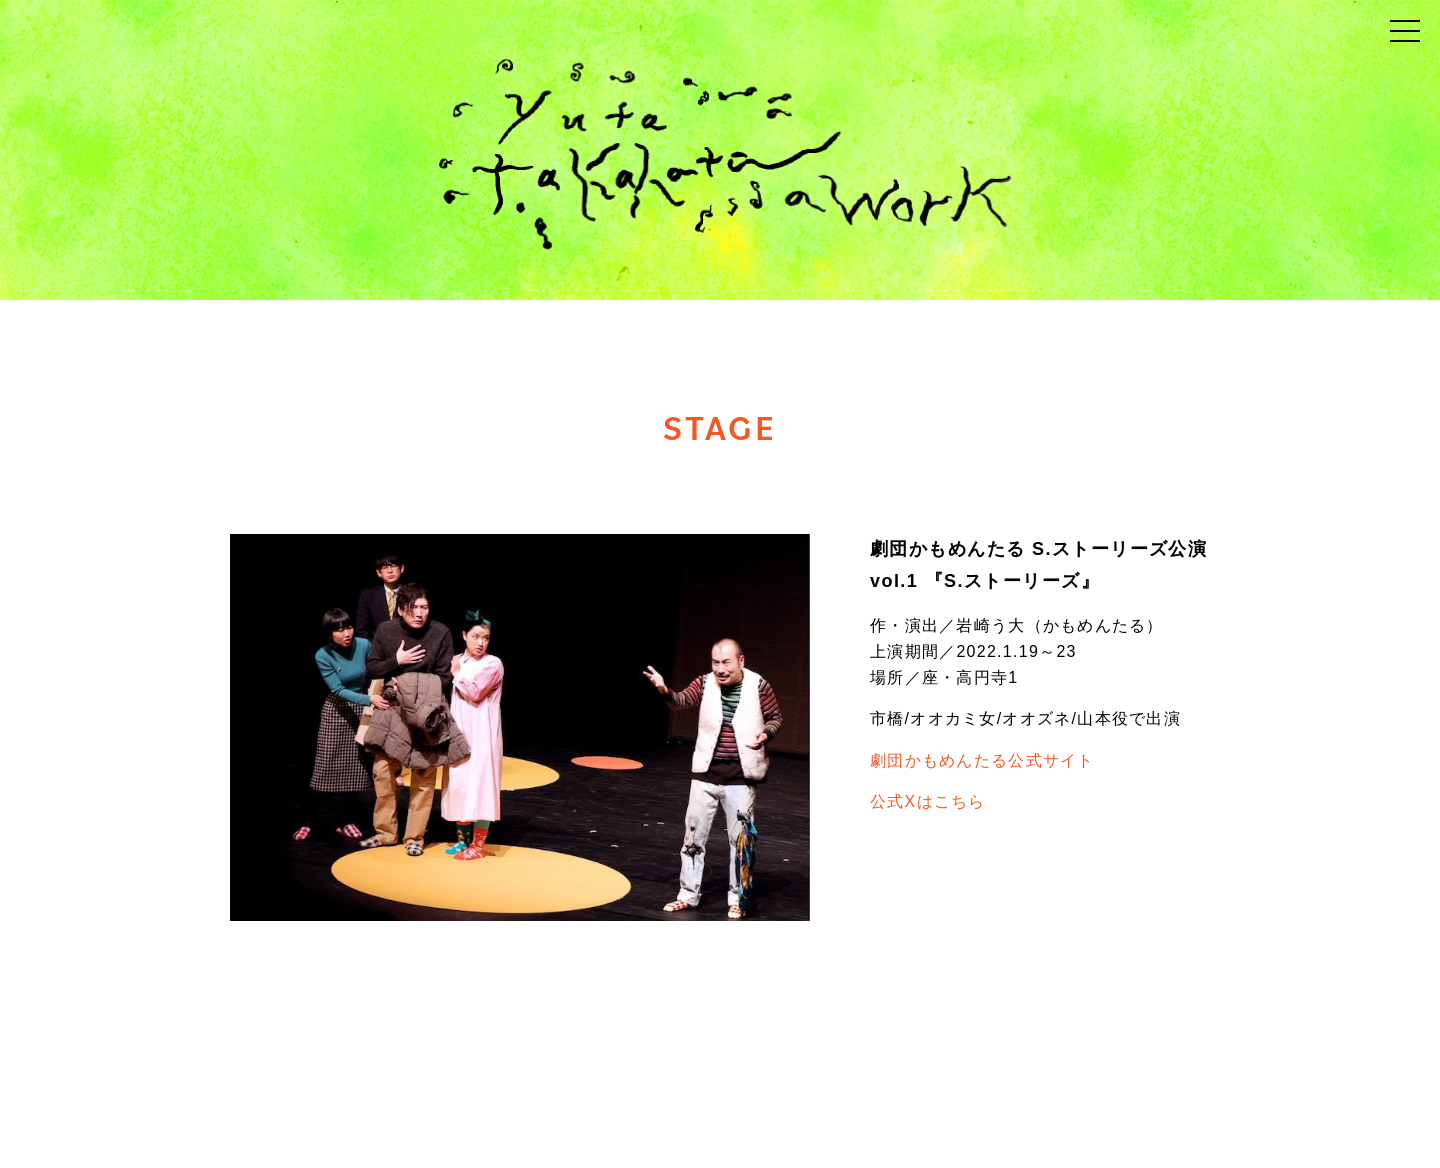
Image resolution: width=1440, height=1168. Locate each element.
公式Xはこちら (928, 801)
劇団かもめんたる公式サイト (982, 760)
